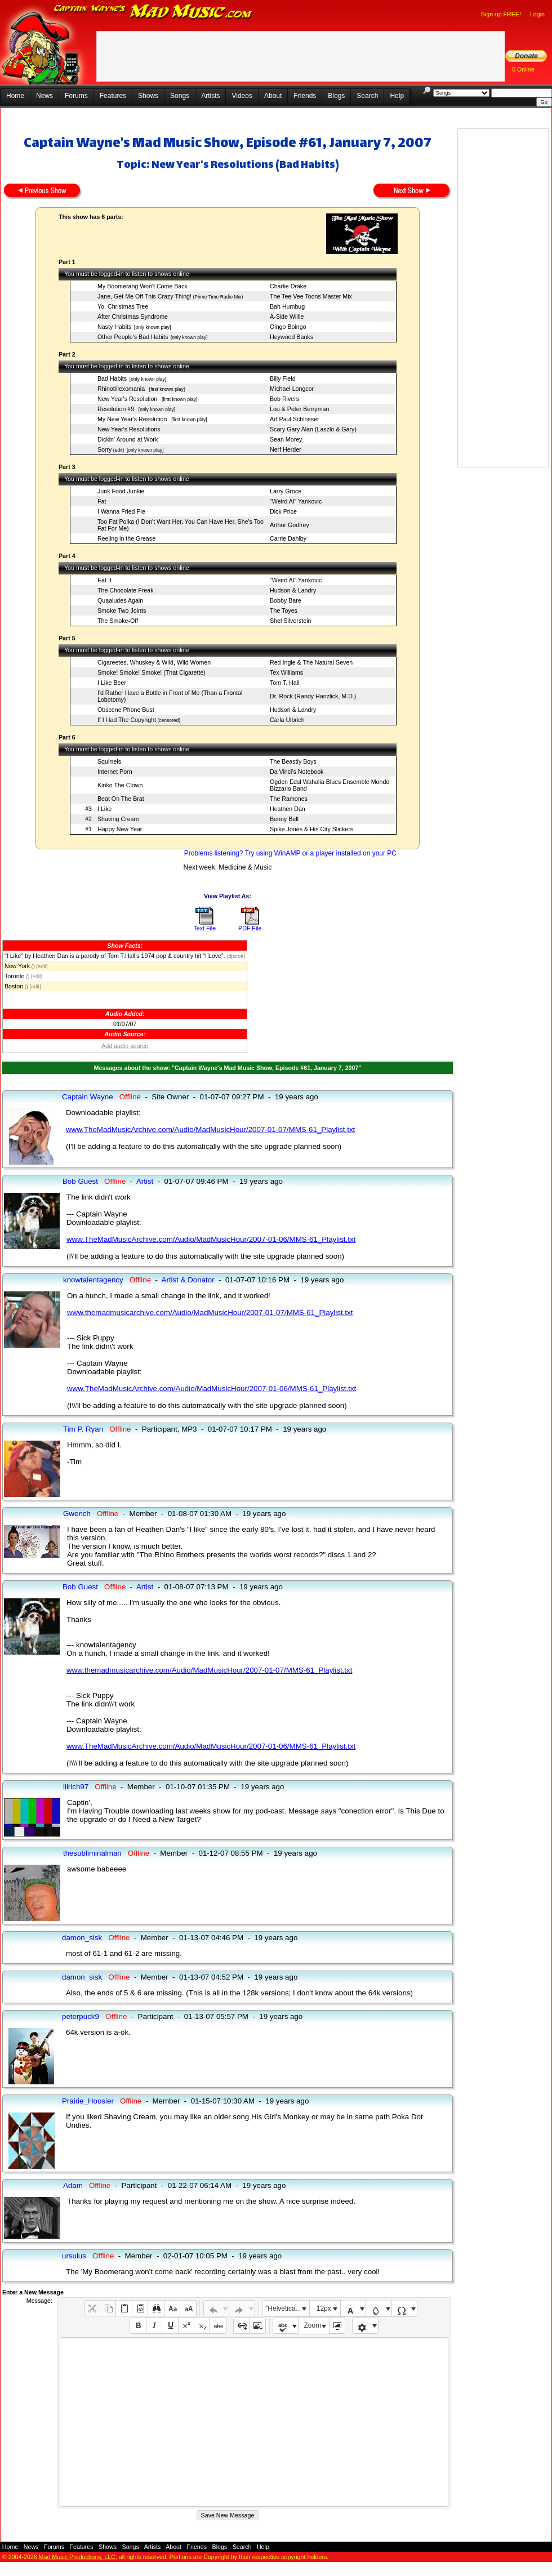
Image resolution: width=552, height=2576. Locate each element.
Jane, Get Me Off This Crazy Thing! (144, 296)
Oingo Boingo (288, 326)
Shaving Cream (118, 818)
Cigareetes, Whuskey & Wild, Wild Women (154, 662)
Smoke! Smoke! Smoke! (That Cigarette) (151, 672)
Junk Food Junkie (121, 491)
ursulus (74, 2256)
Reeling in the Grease (126, 538)
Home (15, 96)
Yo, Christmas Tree (122, 306)
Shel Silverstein (290, 620)
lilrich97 (75, 1786)
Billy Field (283, 378)
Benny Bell (284, 818)
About (273, 96)
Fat (101, 501)
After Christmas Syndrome (132, 316)
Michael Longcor (292, 388)
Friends (304, 96)
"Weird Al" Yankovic (296, 501)
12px (324, 2308)
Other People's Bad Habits (132, 336)
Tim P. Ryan (83, 1429)
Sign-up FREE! (501, 14)
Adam (73, 2185)
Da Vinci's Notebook (296, 771)
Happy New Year (119, 829)
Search (367, 96)
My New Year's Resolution (132, 419)
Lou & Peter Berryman (299, 408)
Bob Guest (80, 1181)
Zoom (313, 2325)
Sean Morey (286, 439)
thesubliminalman (92, 1853)
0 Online (523, 69)
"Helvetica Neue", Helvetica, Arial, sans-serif (287, 2308)
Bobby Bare (285, 600)
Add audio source (124, 1045)
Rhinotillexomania (121, 388)
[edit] (41, 966)
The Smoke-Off (117, 620)
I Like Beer (111, 682)
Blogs (336, 96)
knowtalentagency (93, 1280)
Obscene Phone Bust (125, 709)
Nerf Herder (285, 449)
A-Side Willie (287, 316)
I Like (104, 808)
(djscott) (235, 956)
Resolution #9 (116, 408)
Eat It (104, 580)
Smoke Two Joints (121, 610)
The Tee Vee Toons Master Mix (311, 296)
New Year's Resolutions (129, 429)
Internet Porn (114, 771)
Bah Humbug (287, 306)
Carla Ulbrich (287, 719)
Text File (204, 928)
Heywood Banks (291, 336)
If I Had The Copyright (126, 719)
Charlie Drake (288, 286)
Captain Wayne (87, 1097)
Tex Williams (286, 672)
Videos (242, 96)
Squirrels (109, 761)
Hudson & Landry (293, 590)
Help (397, 96)
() (32, 966)
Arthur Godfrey (289, 525)
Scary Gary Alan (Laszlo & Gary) (313, 429)
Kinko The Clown (120, 785)
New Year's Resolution (128, 398)
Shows (148, 96)
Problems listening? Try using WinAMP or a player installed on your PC (290, 853)
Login (537, 14)
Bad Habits (112, 378)
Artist (144, 1181)
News (44, 96)
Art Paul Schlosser (294, 419)
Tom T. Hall (285, 682)
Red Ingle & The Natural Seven (311, 662)
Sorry (104, 449)
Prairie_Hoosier (88, 2101)
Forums (76, 96)
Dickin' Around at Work (127, 439)
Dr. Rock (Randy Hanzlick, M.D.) (313, 696)
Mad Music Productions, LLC (77, 2556)
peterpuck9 (80, 2016)
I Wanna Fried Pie (121, 511)
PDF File (249, 928)
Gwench (77, 1513)
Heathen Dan (287, 808)
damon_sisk (82, 1937)
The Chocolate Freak (125, 590)
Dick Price (283, 511)
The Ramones (289, 798)
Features (113, 96)
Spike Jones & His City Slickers (311, 829)
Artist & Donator (188, 1280)
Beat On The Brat (120, 798)
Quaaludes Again (120, 600)
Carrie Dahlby (288, 538)
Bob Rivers (284, 398)
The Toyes (283, 610)
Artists (210, 96)
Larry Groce (285, 491)
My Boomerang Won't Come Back (142, 286)
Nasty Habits (114, 326)
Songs (179, 96)
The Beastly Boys (293, 761)
